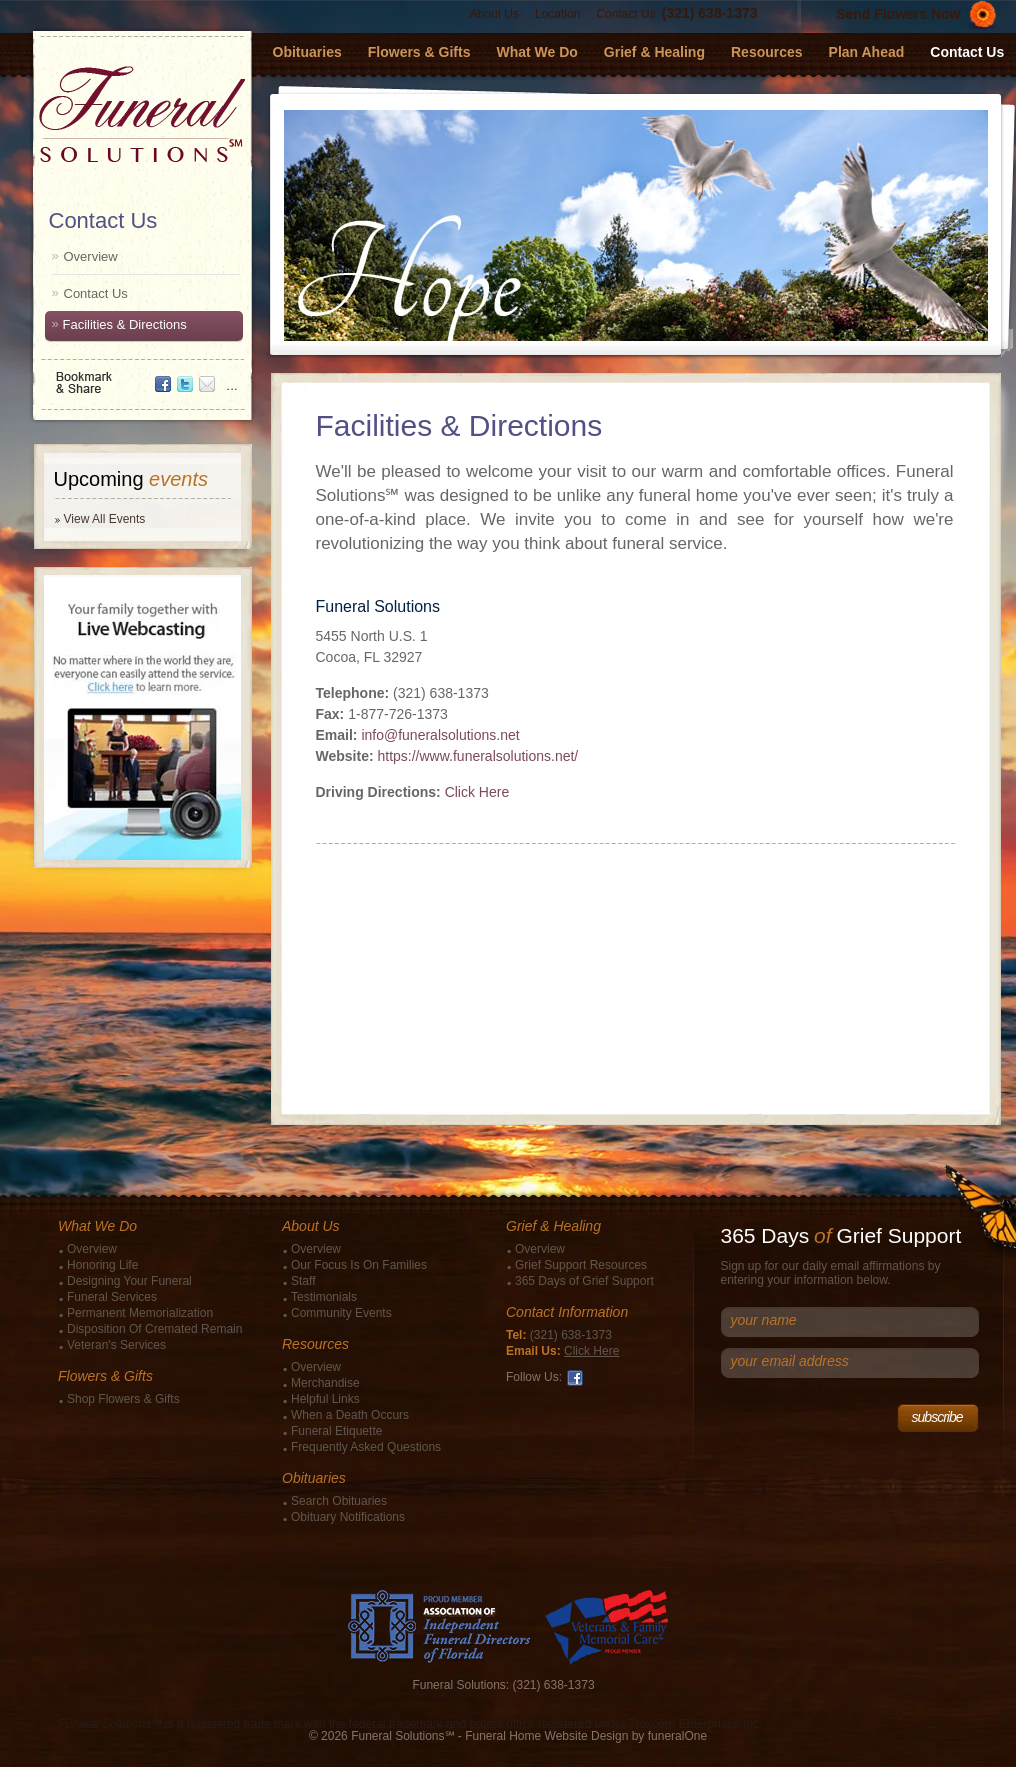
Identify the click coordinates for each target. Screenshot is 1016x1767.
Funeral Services (112, 1297)
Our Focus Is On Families (359, 1265)
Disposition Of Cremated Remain (154, 1329)
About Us (494, 14)
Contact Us (625, 14)
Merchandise (325, 1383)
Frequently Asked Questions (366, 1447)
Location (557, 14)
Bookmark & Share (141, 375)
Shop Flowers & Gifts (123, 1399)
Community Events (341, 1313)
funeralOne (677, 1736)
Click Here (477, 792)
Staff (303, 1281)
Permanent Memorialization (140, 1313)
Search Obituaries (339, 1501)
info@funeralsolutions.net (440, 735)
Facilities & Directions (125, 324)
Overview (91, 256)
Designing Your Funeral (129, 1281)
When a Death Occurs (350, 1415)
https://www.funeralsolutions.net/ (477, 756)
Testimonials (324, 1297)
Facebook (575, 1378)
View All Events (105, 519)
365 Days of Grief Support (584, 1281)
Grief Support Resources (581, 1265)
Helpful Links (325, 1399)
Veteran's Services (116, 1345)
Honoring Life (102, 1265)
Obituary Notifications (348, 1517)
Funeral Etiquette (336, 1431)
